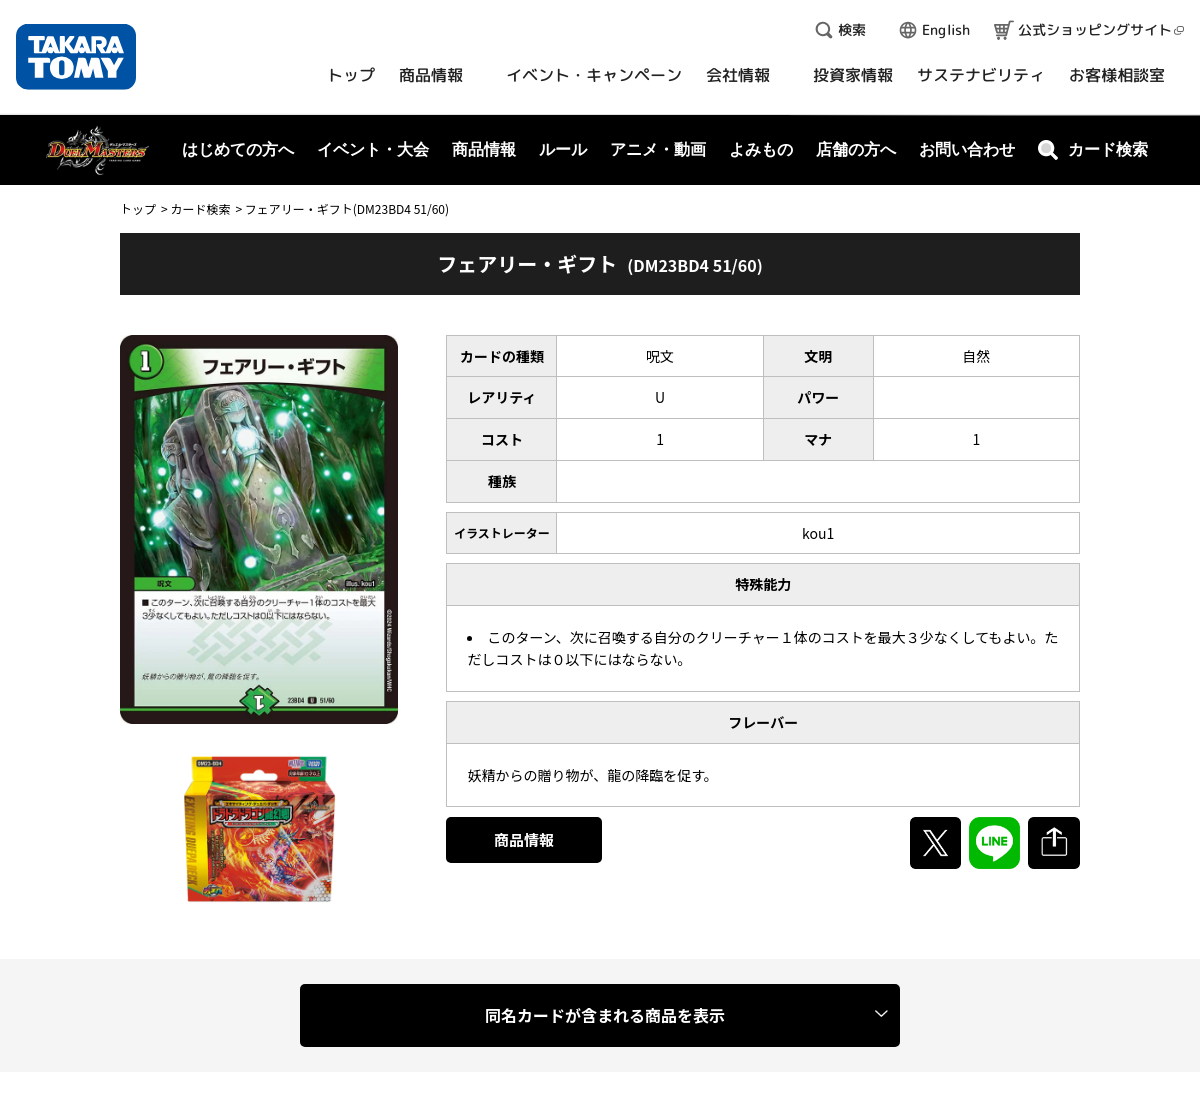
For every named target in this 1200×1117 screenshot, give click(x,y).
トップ (138, 208)
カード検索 (200, 208)
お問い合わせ (967, 149)
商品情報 (524, 839)
